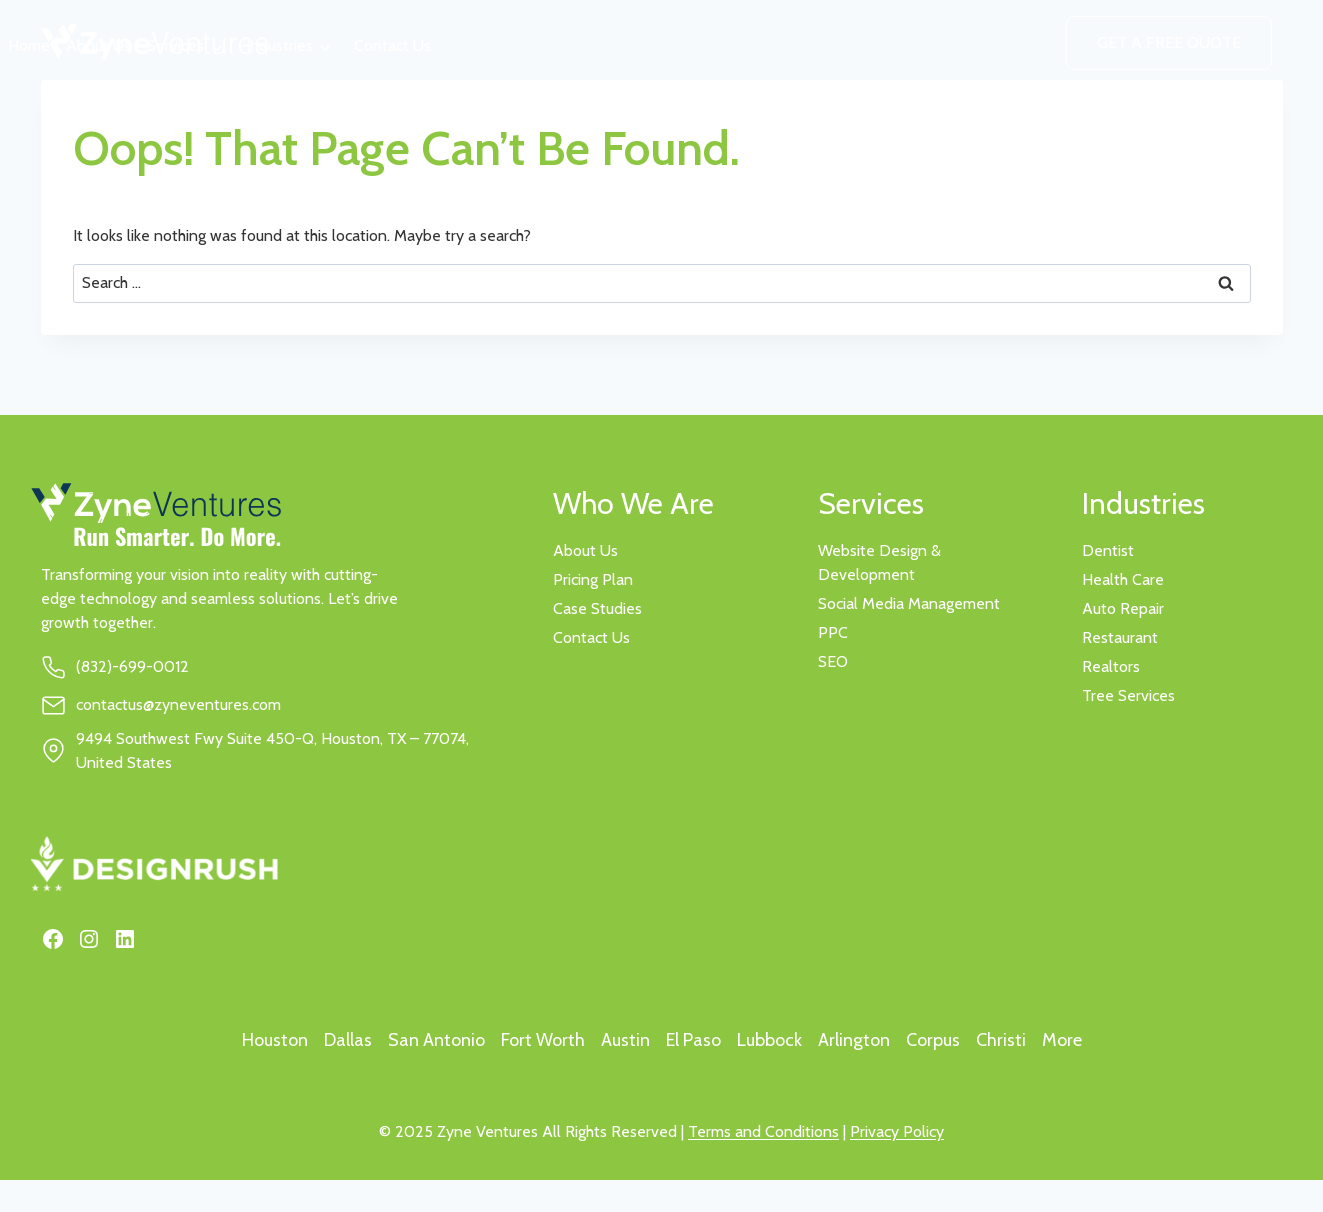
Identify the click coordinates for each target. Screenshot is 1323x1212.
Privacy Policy (897, 1131)
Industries (279, 45)
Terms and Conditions (763, 1131)
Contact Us (392, 45)
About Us (98, 45)
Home (29, 45)
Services (175, 45)
